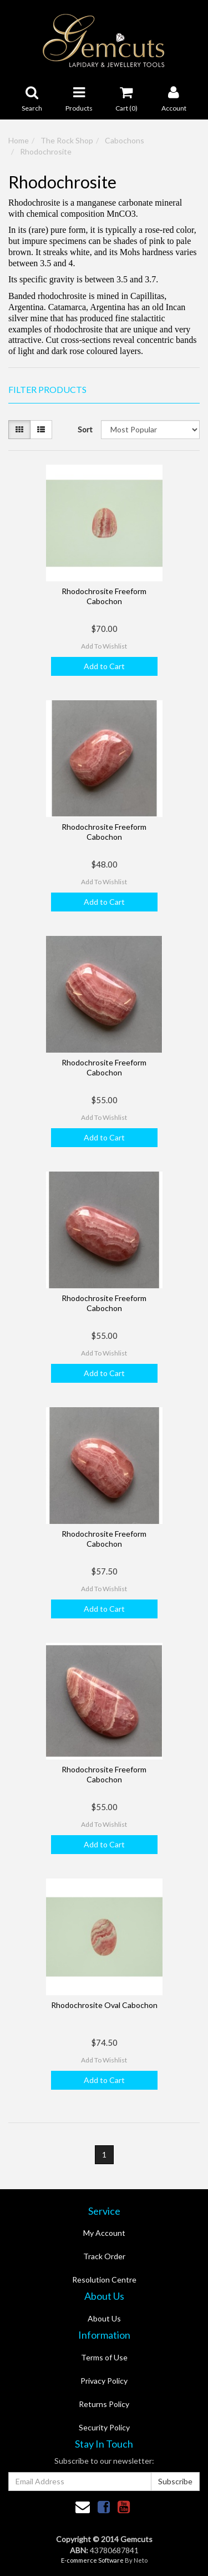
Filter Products (47, 390)
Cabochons (124, 140)
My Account (104, 2233)
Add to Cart (104, 666)
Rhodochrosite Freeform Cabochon (104, 596)
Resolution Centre (104, 2279)
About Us (104, 2318)
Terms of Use (104, 2357)
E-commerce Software (92, 2560)
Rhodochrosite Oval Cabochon (104, 2005)
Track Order (104, 2256)
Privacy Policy (104, 2380)
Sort (85, 429)
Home (18, 140)
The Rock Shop (66, 140)
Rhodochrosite (46, 151)
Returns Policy (104, 2404)
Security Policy (104, 2427)
